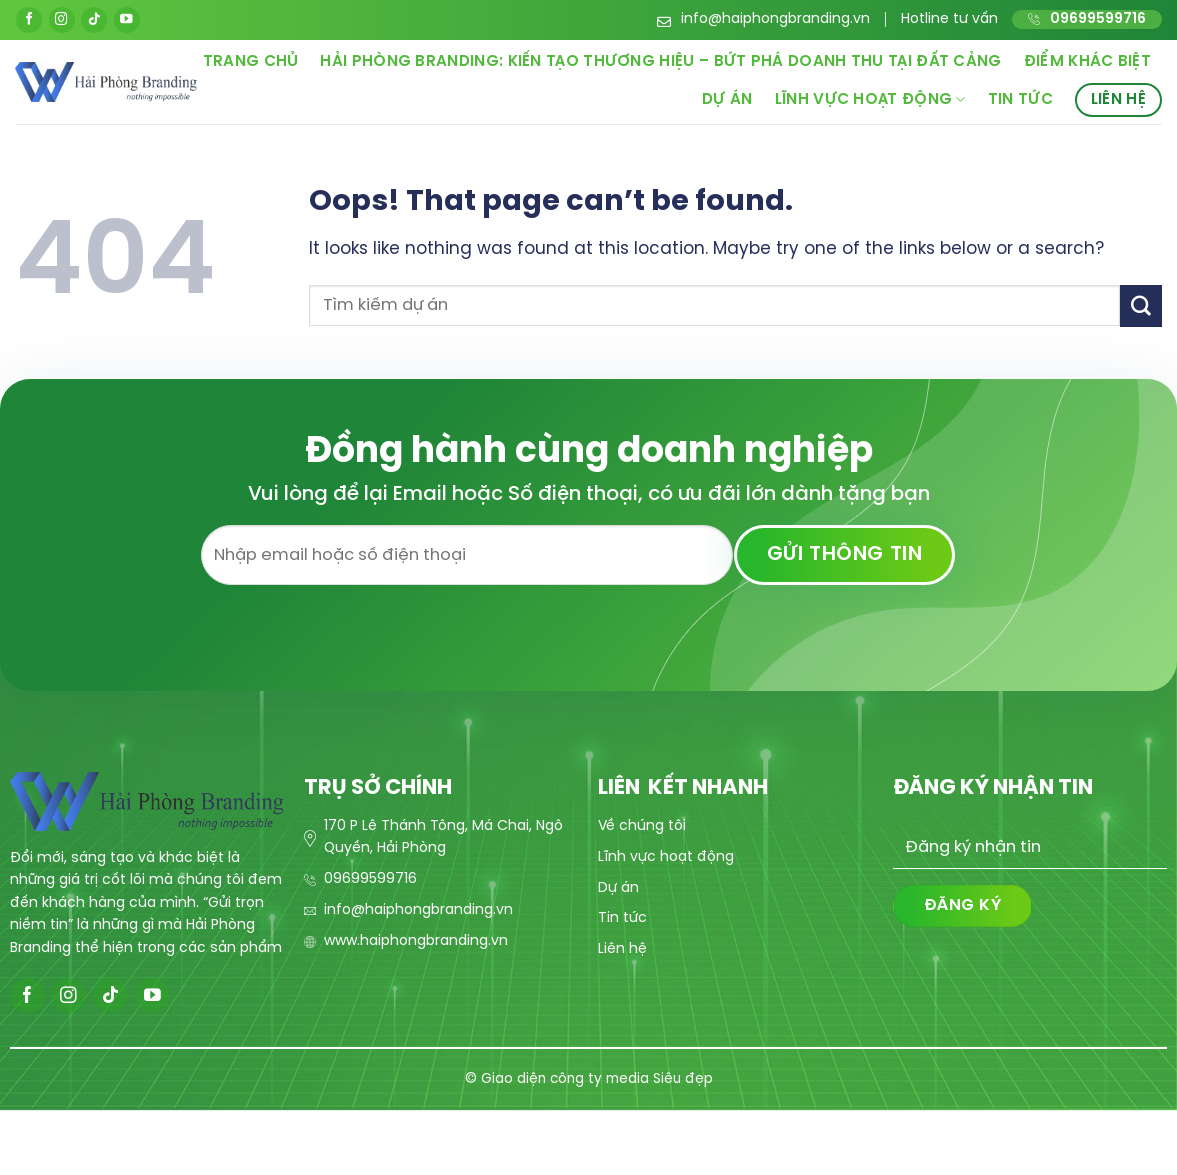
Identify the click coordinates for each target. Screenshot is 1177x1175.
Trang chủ (251, 62)
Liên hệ (1118, 100)
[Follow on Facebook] (29, 20)
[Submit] (1141, 305)
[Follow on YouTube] (127, 20)
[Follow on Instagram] (62, 20)
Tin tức (1020, 100)
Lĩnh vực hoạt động (870, 99)
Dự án (727, 100)
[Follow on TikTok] (94, 20)
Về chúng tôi (642, 826)
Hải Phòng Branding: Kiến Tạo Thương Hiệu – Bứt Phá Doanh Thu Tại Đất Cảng (660, 62)
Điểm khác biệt (1087, 62)
